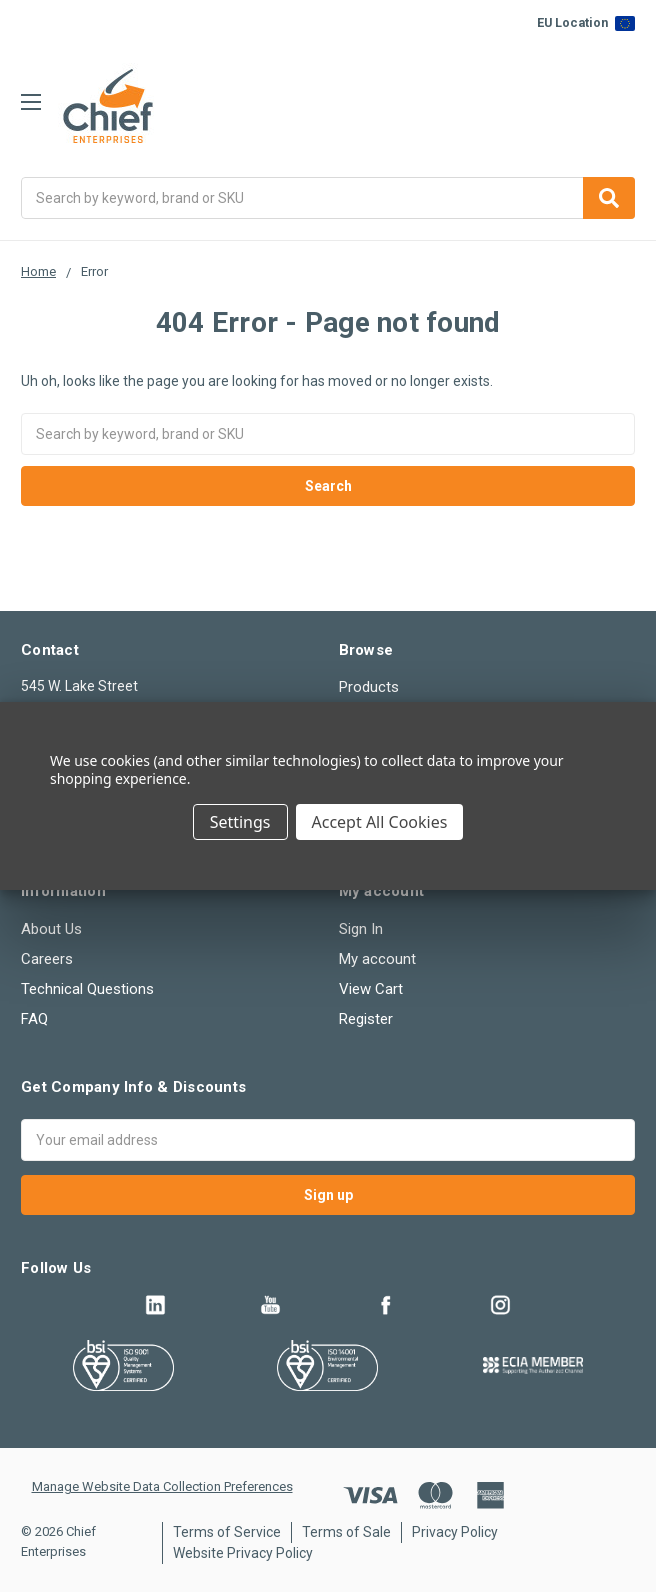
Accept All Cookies (380, 822)
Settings (240, 822)
